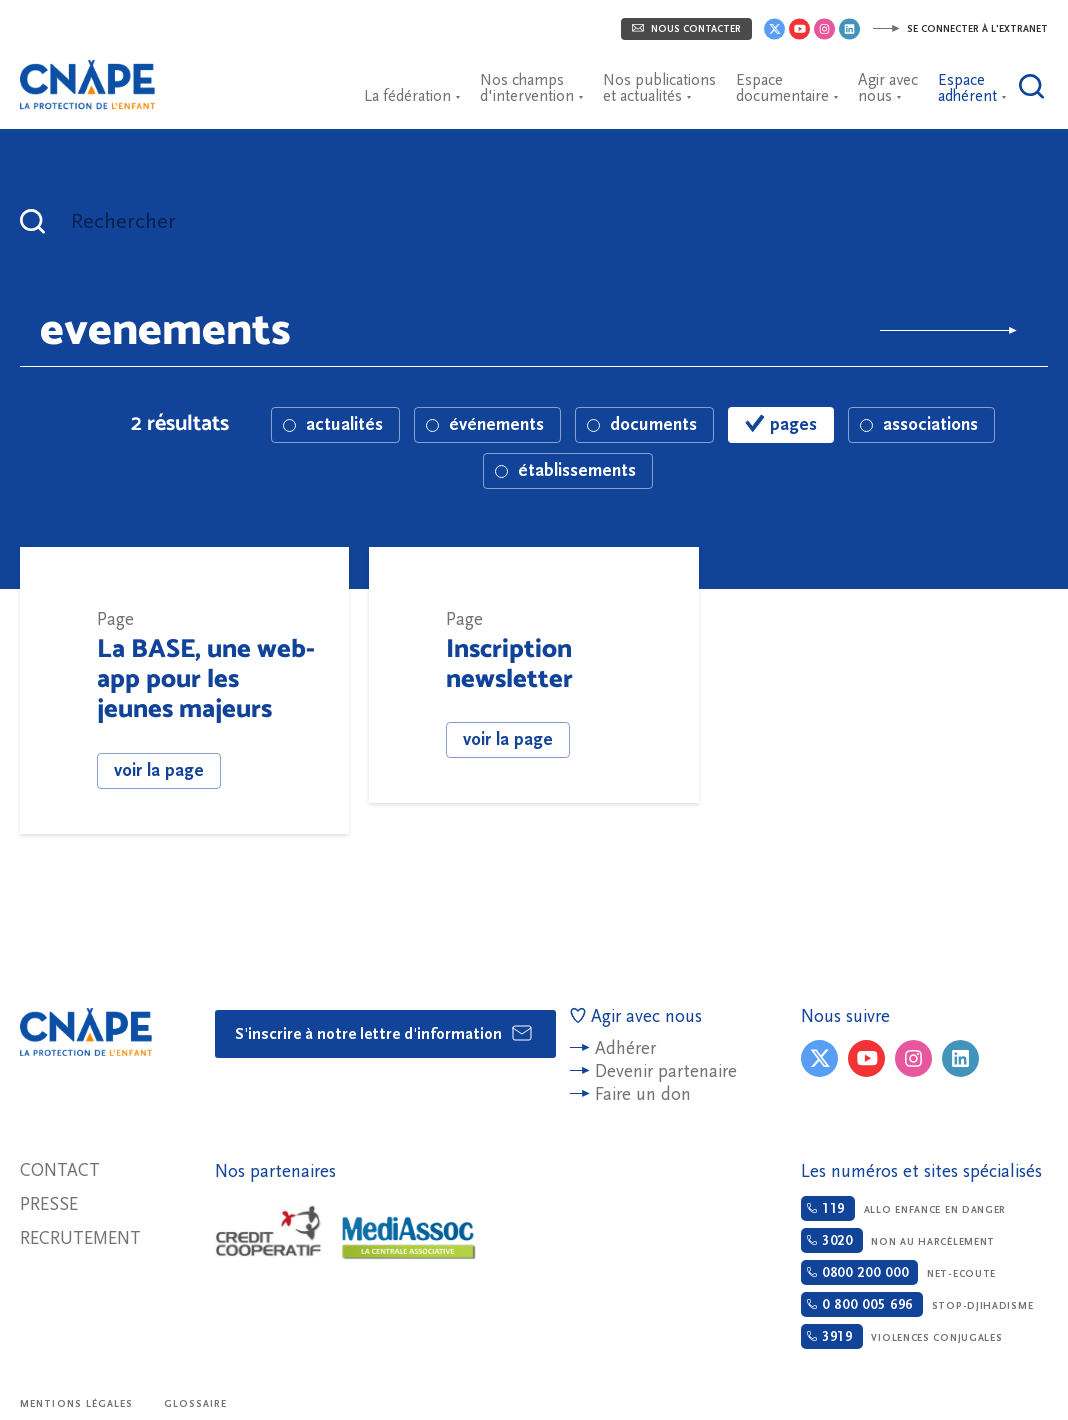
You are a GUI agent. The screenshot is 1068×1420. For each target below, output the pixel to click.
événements (485, 424)
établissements (565, 470)
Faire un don (643, 1094)
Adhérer (625, 1048)
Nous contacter (686, 29)
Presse (49, 1204)
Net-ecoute (898, 1272)
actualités (333, 424)
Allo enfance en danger (903, 1208)
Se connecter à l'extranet (960, 29)
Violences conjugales (901, 1336)
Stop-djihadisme (917, 1304)
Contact (60, 1170)
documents (642, 424)
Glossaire (196, 1404)
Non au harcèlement (898, 1240)
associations (919, 424)
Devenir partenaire (666, 1071)
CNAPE (95, 75)
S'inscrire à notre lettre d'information (384, 1033)
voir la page (159, 770)
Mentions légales (77, 1404)
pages (781, 424)
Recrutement (80, 1238)
